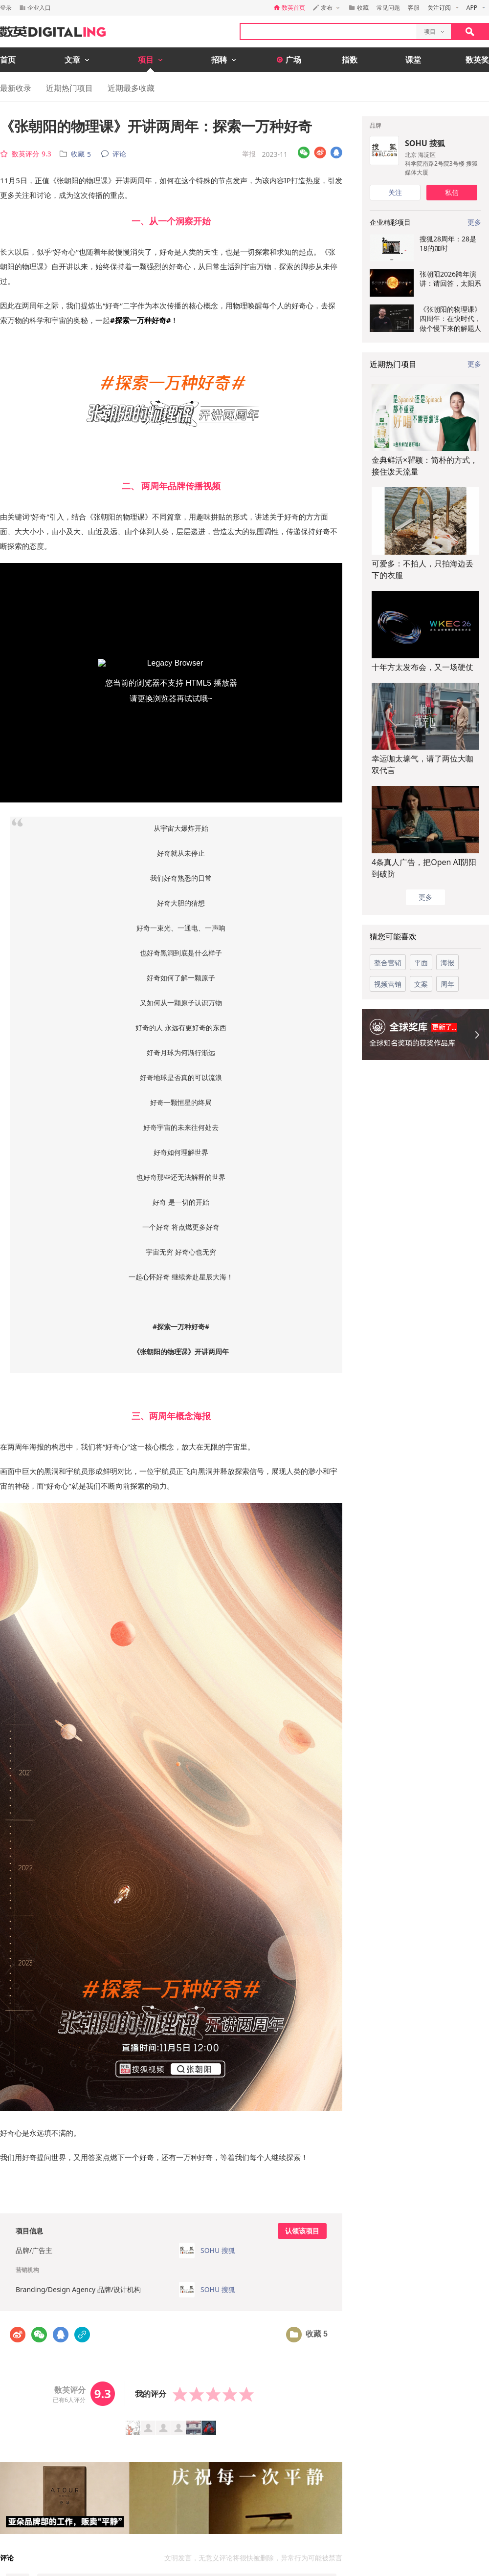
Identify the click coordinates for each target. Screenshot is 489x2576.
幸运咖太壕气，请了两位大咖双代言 (422, 764)
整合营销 (387, 962)
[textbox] (329, 31)
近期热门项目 (69, 88)
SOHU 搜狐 (425, 143)
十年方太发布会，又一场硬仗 (422, 667)
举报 (249, 153)
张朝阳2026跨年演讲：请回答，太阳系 (450, 278)
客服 (414, 7)
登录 (6, 7)
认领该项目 (302, 2231)
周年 (447, 984)
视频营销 (387, 984)
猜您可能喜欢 (393, 936)
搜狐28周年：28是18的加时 (448, 243)
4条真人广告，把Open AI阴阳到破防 (424, 868)
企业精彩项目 (390, 222)
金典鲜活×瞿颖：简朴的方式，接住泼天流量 (425, 466)
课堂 (413, 59)
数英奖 (477, 59)
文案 (421, 984)
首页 (8, 59)
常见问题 (388, 7)
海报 (447, 962)
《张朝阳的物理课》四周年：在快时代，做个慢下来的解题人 (450, 318)
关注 (395, 192)
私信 (452, 192)
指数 (349, 59)
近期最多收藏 (131, 88)
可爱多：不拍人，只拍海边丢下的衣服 (422, 569)
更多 (474, 363)
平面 (421, 962)
